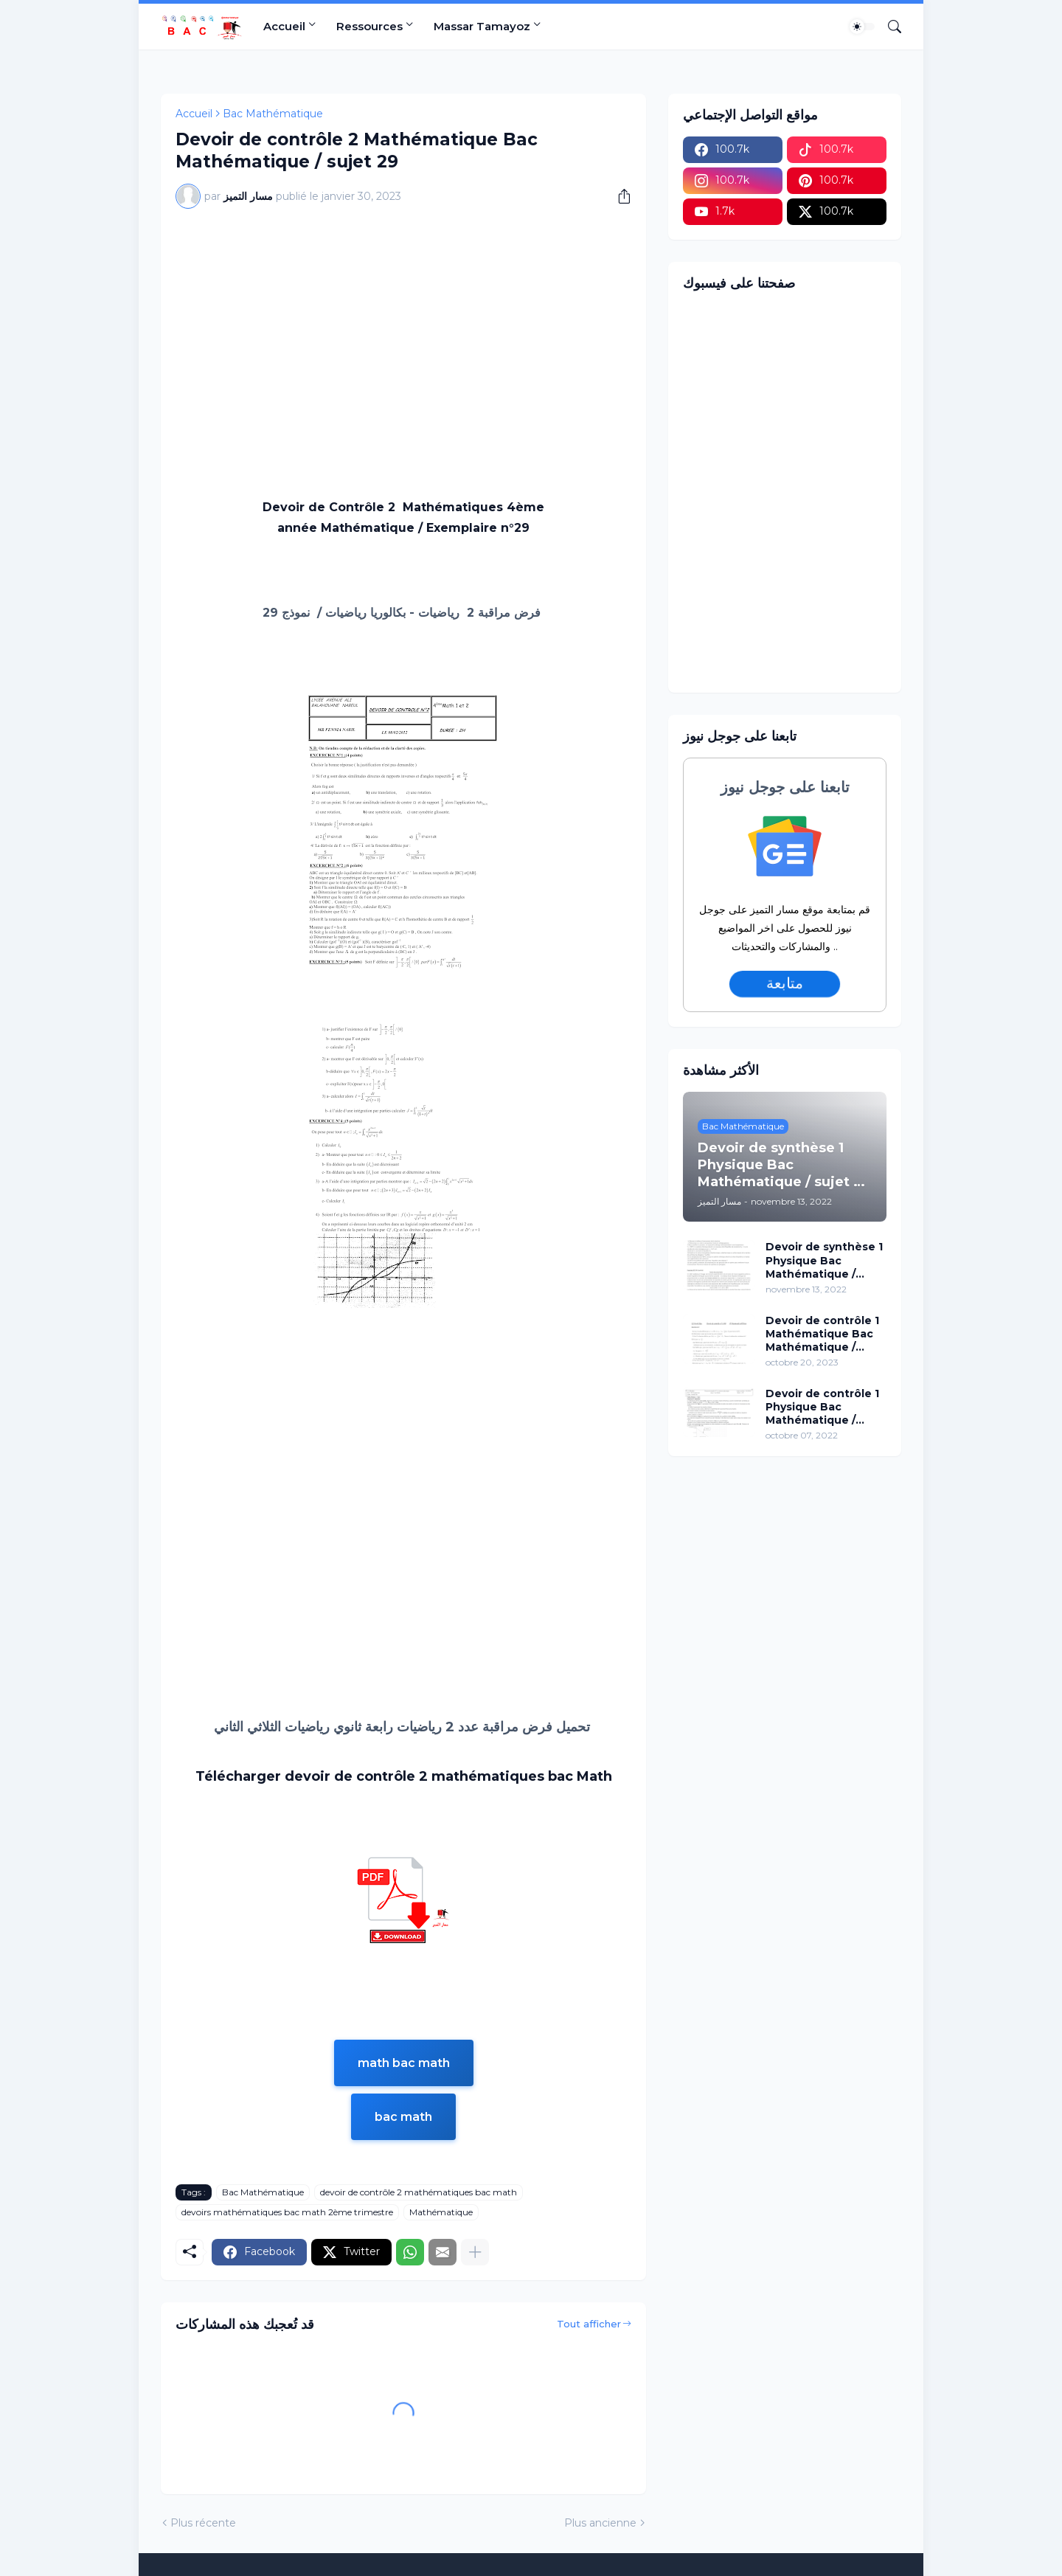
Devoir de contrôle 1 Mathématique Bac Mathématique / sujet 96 (822, 1334)
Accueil (284, 26)
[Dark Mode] (862, 26)
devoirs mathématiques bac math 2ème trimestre (287, 2211)
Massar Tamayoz (482, 26)
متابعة (784, 983)
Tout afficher (589, 2324)
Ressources (369, 26)
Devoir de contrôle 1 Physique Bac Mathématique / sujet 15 (822, 1407)
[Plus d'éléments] (475, 2252)
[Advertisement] (403, 330)
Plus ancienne (600, 2523)
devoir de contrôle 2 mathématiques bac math (418, 2192)
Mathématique (441, 2211)
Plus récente (203, 2523)
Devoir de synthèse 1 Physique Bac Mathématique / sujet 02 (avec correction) (824, 1260)
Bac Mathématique (273, 113)
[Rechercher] (888, 26)
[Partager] (618, 196)
